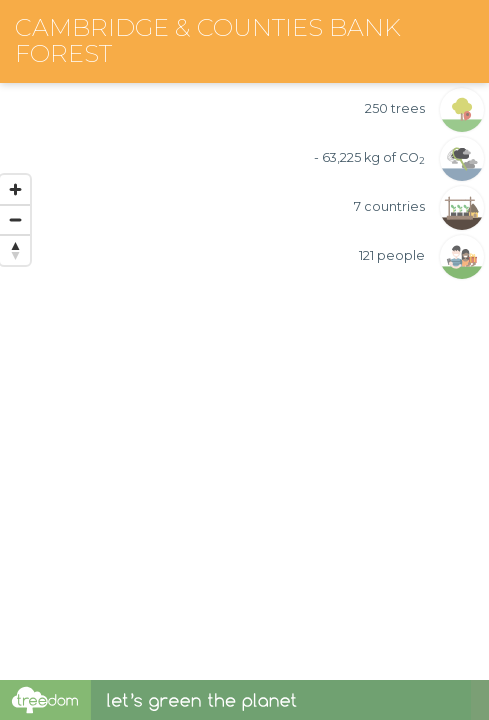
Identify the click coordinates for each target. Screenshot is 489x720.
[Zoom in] (15, 190)
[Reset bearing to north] (15, 250)
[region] (244, 340)
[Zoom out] (15, 220)
